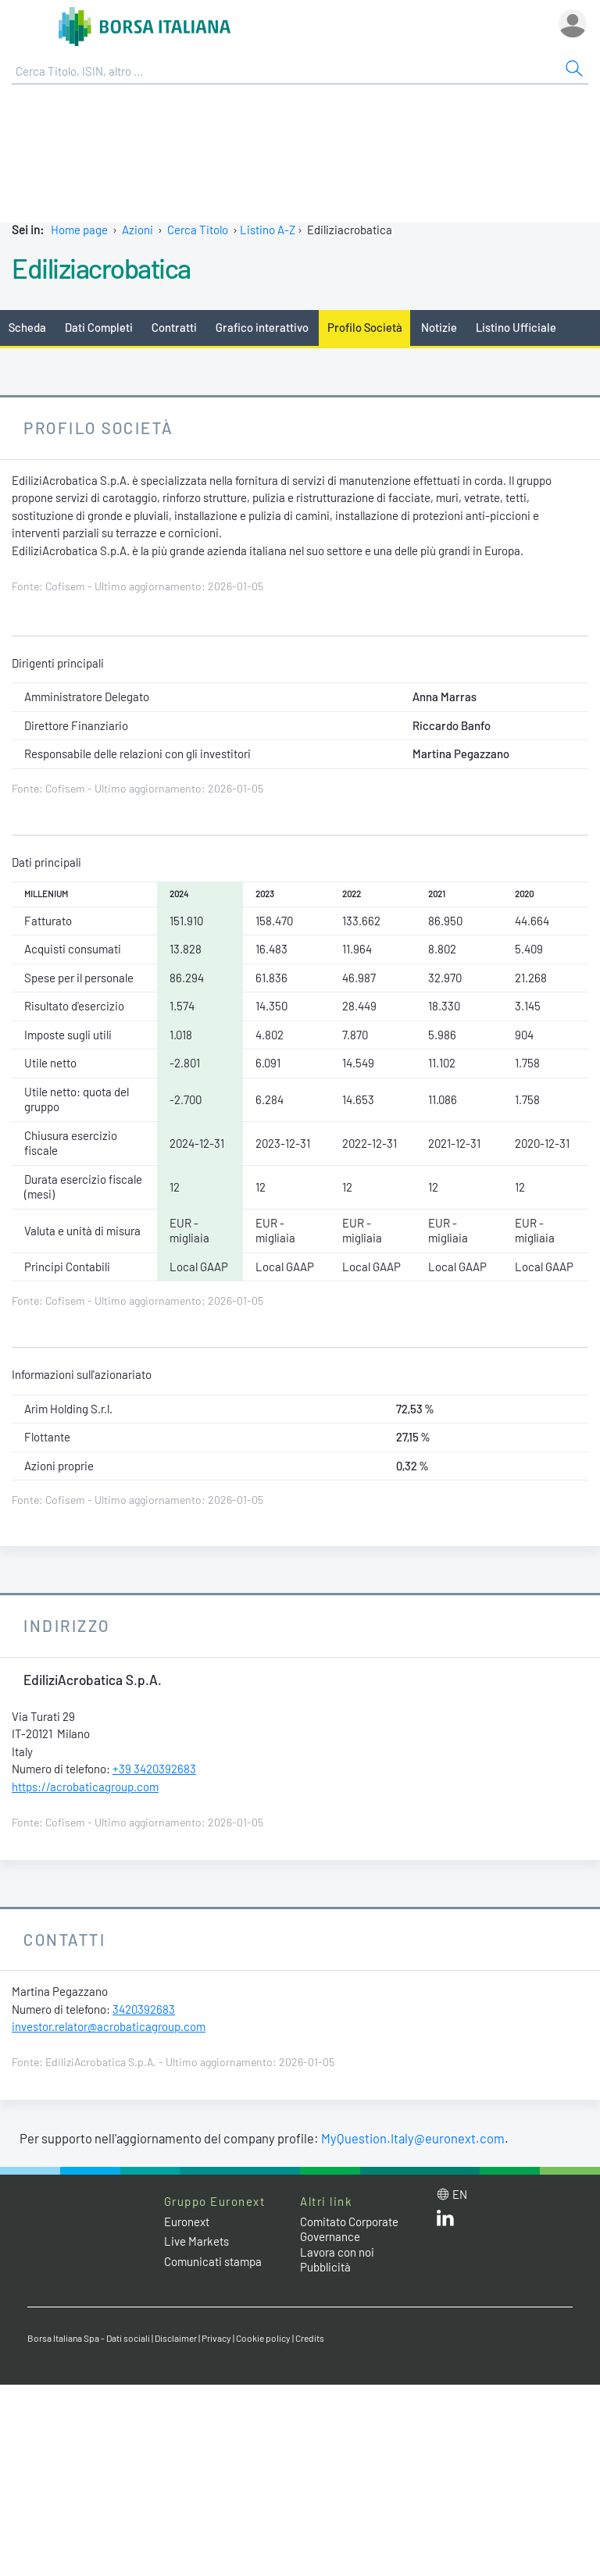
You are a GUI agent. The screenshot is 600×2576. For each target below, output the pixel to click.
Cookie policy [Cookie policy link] (263, 2337)
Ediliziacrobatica (101, 267)
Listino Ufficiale (516, 327)
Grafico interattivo (262, 327)
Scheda (27, 327)
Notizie (439, 327)
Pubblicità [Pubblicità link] (325, 2267)
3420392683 (143, 2009)
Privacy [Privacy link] (216, 2337)
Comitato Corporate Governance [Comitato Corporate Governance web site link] (349, 2229)
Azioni (137, 230)
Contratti (174, 327)
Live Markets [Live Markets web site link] (196, 2241)
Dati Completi (99, 327)
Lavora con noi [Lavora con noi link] (337, 2252)
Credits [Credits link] (309, 2337)
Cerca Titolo (197, 230)
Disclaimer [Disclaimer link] (176, 2337)
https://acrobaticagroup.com (85, 1787)
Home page (79, 230)
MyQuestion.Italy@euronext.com (413, 2138)
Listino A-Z (267, 230)
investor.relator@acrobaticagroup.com (108, 2026)
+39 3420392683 (154, 1769)
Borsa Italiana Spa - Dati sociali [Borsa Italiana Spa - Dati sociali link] (88, 2337)
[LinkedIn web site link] (445, 2221)
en (459, 2194)
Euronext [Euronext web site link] (186, 2221)
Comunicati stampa (213, 2261)
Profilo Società (364, 327)
